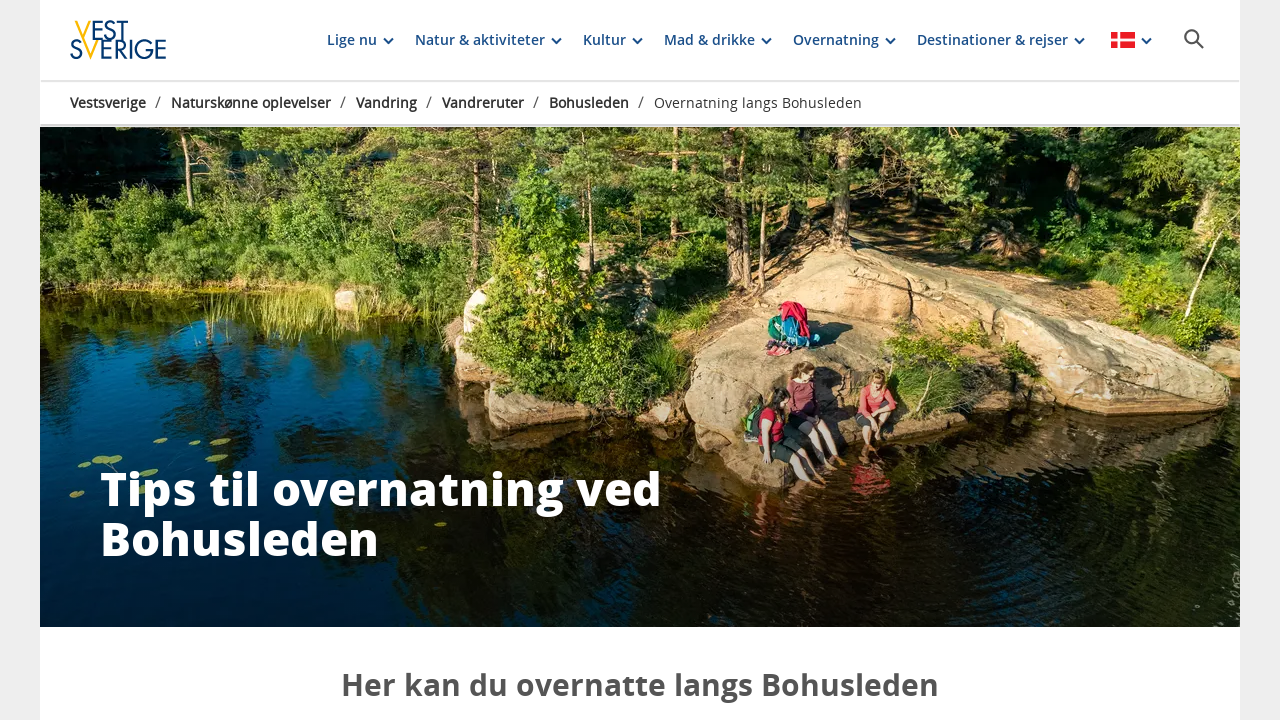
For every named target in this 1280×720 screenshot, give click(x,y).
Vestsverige (108, 102)
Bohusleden (589, 102)
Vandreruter (483, 102)
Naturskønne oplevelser (251, 102)
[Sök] (1194, 39)
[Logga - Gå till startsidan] (140, 40)
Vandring (386, 102)
